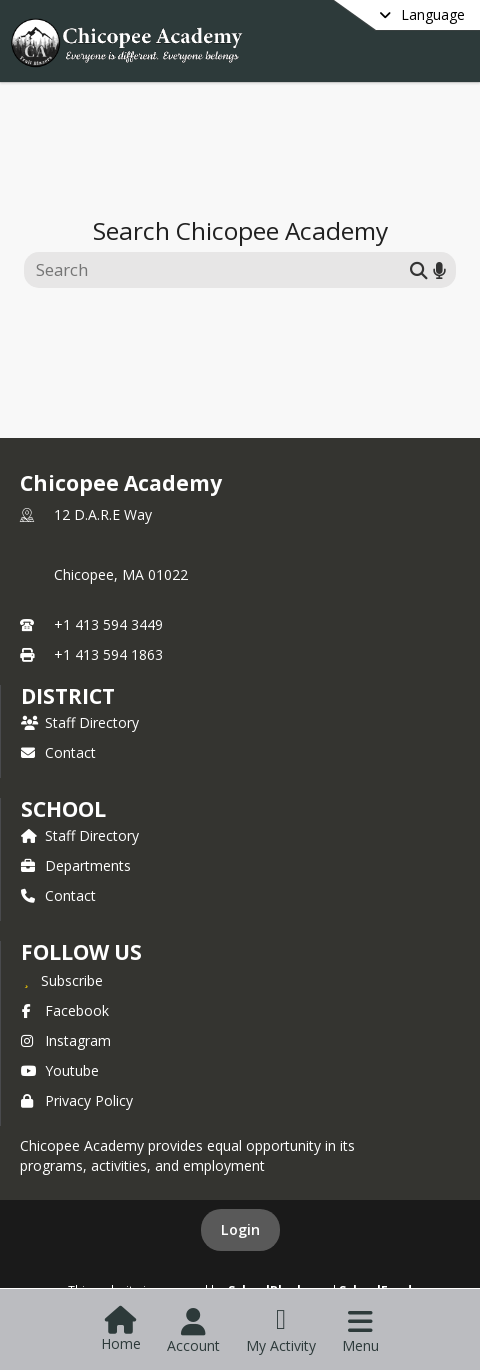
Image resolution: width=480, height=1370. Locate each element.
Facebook (65, 1010)
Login (240, 1229)
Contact (58, 752)
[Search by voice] (439, 269)
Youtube (60, 1070)
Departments (76, 865)
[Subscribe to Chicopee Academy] (62, 980)
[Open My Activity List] (281, 1331)
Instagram (66, 1040)
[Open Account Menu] (193, 1331)
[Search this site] (219, 270)
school (63, 809)
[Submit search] (419, 269)
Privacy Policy (77, 1100)
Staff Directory (80, 722)
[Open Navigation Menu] (360, 1331)
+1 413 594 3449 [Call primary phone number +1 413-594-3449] (108, 624)
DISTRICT (68, 696)
